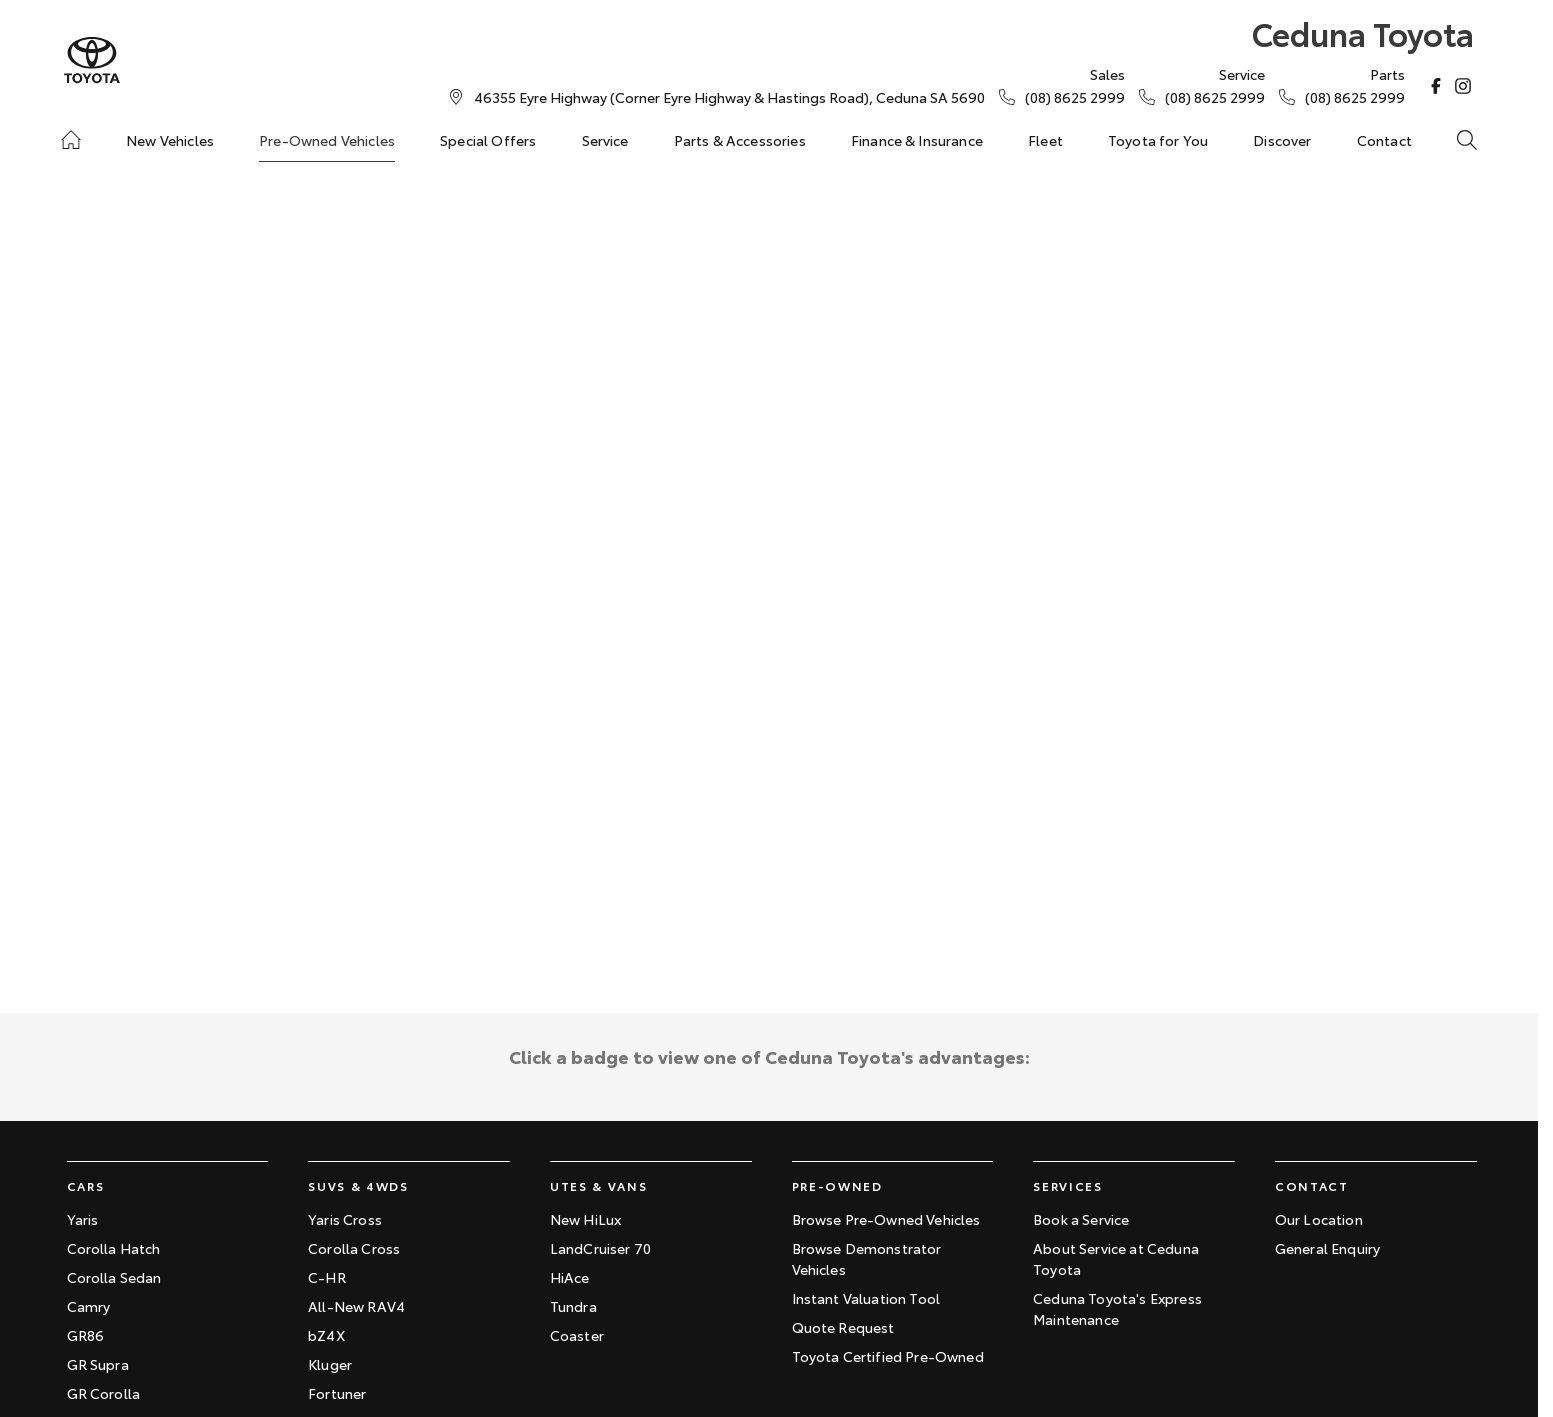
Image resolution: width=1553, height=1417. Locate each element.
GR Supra (98, 1364)
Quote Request (843, 1327)
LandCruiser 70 (600, 1248)
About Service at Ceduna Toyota (1116, 1258)
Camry (89, 1306)
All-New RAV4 (356, 1306)
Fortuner (337, 1393)
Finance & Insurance (917, 140)
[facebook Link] (1436, 86)
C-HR (327, 1277)
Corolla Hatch (114, 1248)
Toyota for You (1158, 140)
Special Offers (488, 140)
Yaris (83, 1219)
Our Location (1319, 1219)
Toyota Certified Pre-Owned (888, 1356)
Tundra (573, 1306)
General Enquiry (1327, 1248)
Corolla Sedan (114, 1277)
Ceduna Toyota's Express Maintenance (1117, 1308)
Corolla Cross (354, 1248)
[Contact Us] (729, 97)
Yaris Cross (345, 1219)
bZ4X (326, 1335)
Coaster (577, 1335)
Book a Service (1081, 1219)
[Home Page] (92, 60)
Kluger (330, 1364)
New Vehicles (170, 140)
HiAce (570, 1277)
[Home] (71, 140)
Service (605, 140)
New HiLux (585, 1219)
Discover (1282, 140)
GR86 (86, 1335)
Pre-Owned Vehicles (327, 140)
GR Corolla (104, 1393)
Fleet (1045, 140)
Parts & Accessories (740, 140)
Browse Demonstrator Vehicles (867, 1258)
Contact (1384, 140)
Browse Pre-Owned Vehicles (886, 1219)
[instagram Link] (1463, 86)
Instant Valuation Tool (866, 1298)
